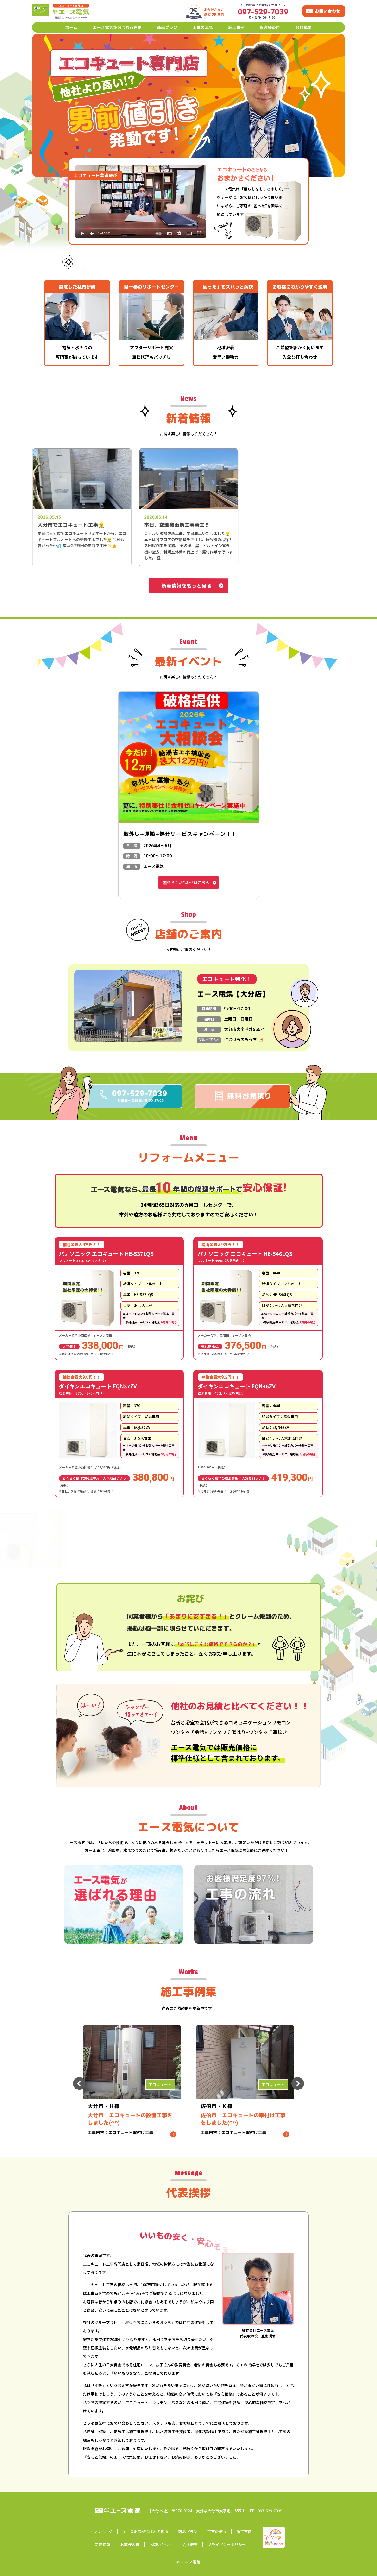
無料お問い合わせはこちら (186, 882)
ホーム (71, 27)
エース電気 (190, 2562)
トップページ (101, 2531)
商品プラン (167, 27)
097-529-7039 (270, 2510)
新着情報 (102, 2544)
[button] (140, 166)
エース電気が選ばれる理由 (117, 27)
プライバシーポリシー (226, 2544)
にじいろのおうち (240, 1039)
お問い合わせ (160, 2544)
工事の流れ (203, 27)
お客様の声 (270, 27)
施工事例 (236, 27)
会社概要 (303, 27)
